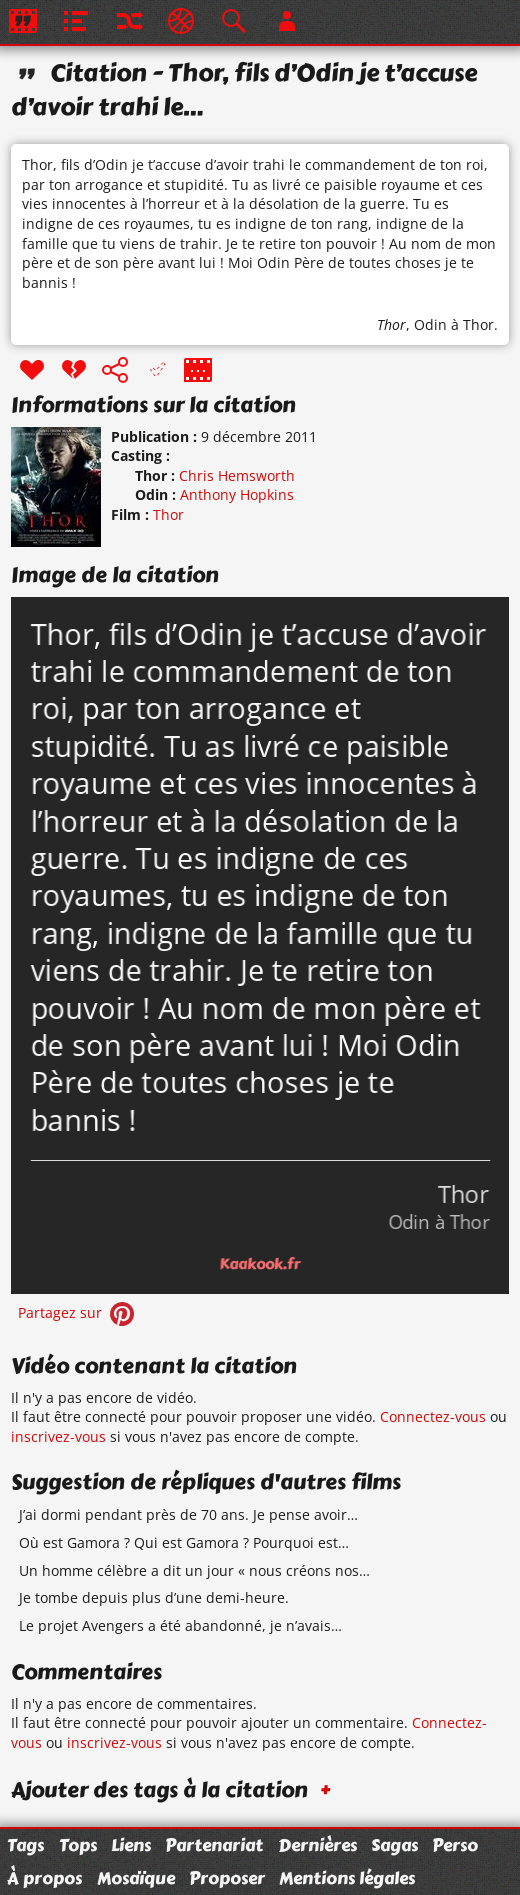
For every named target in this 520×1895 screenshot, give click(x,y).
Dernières (317, 1845)
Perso (455, 1845)
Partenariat (214, 1845)
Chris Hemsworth (237, 475)
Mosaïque (136, 1878)
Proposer (227, 1878)
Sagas (394, 1845)
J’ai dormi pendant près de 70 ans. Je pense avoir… (188, 1514)
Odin (430, 324)
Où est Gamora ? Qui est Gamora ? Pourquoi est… (184, 1542)
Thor (391, 324)
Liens (131, 1845)
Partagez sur (78, 1312)
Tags (25, 1845)
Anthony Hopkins (237, 494)
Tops (78, 1845)
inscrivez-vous (58, 1436)
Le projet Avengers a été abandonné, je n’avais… (180, 1625)
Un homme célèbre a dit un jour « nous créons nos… (194, 1570)
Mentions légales (347, 1878)
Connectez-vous (433, 1416)
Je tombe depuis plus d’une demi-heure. (154, 1597)
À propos (44, 1878)
